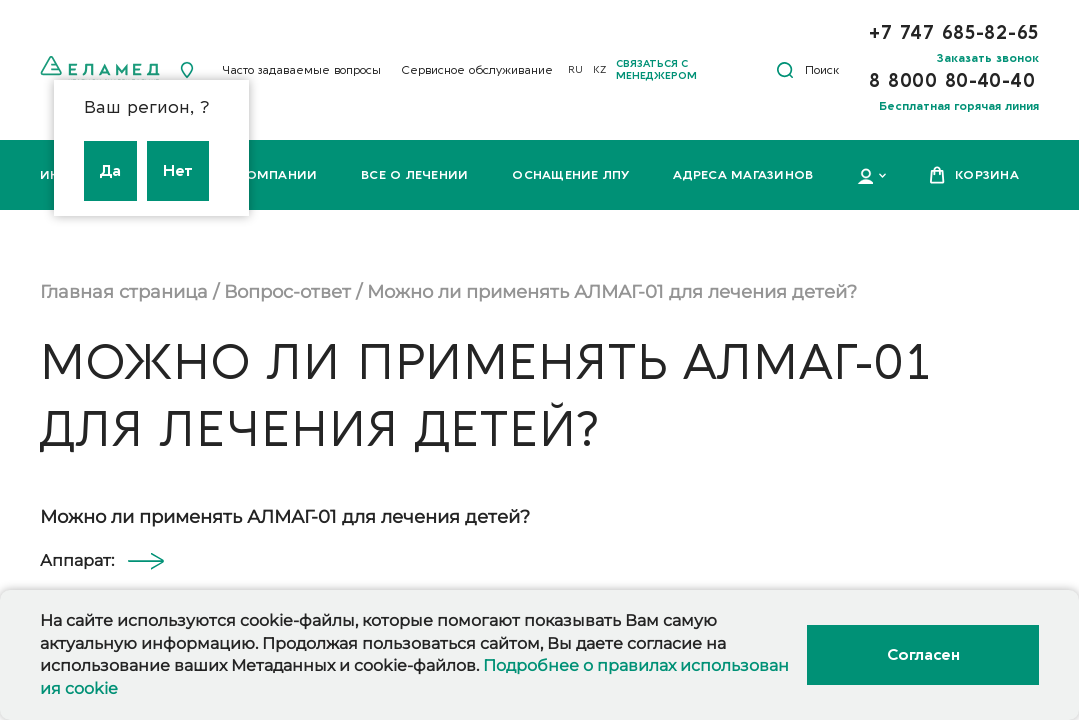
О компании (269, 175)
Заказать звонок (988, 58)
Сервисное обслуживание (477, 70)
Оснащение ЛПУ (570, 175)
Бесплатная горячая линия (959, 106)
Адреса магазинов (743, 175)
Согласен (923, 655)
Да (110, 171)
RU (575, 70)
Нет (178, 171)
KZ (599, 70)
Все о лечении (414, 175)
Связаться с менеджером (656, 70)
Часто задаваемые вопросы (301, 70)
